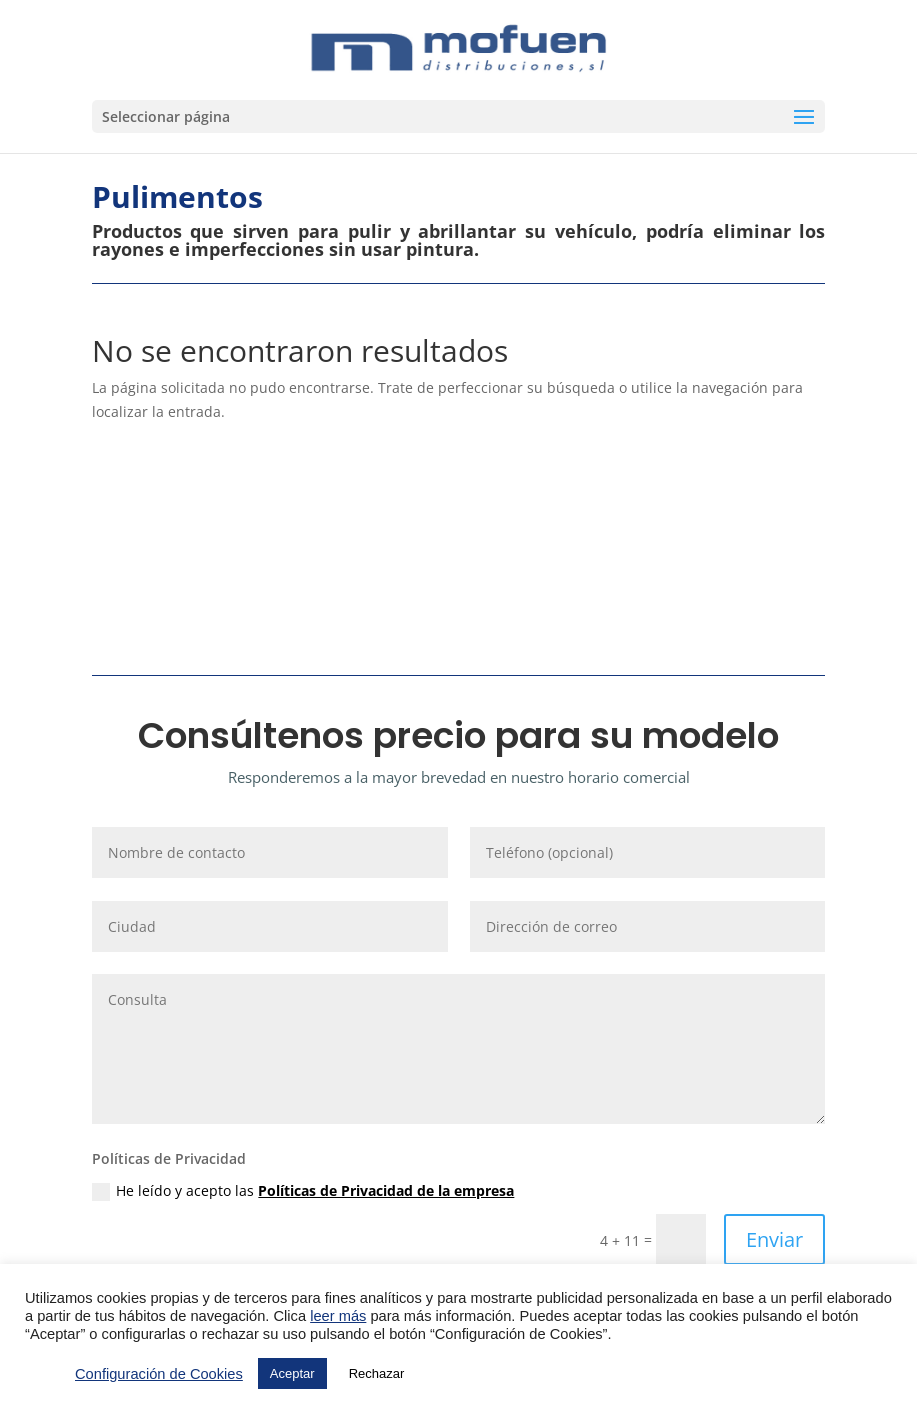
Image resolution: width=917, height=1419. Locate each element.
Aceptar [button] (292, 1373)
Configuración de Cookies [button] (159, 1374)
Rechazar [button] (377, 1373)
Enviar (774, 1239)
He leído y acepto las (303, 1191)
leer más (338, 1316)
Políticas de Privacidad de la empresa (386, 1190)
